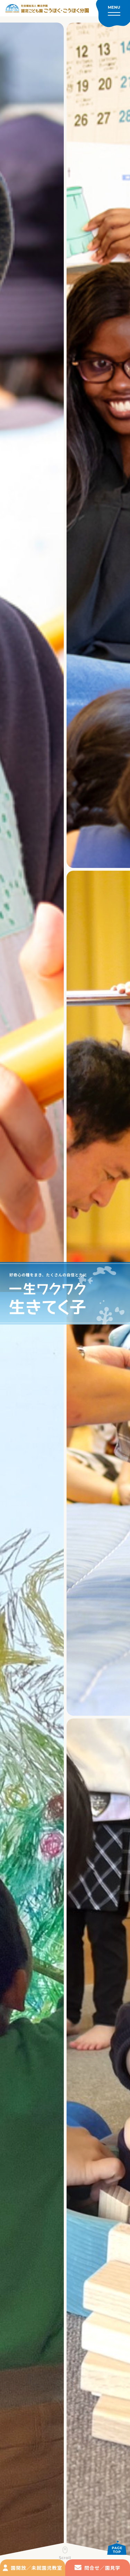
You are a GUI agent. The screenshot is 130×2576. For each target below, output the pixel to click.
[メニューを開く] (113, 13)
